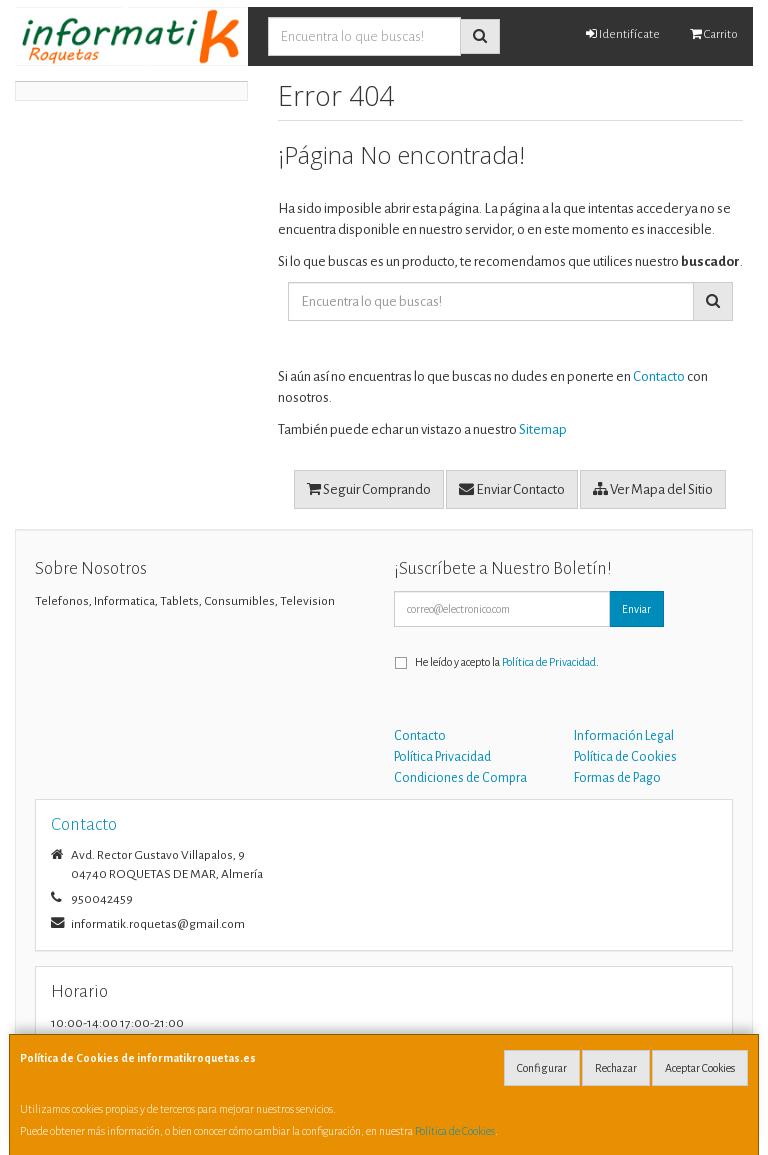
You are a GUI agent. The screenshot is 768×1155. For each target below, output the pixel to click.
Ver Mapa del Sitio (653, 489)
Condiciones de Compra (460, 778)
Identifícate (623, 34)
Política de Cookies (455, 1131)
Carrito (714, 34)
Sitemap (543, 429)
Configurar (542, 1068)
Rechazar (616, 1068)
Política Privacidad (442, 757)
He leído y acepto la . (507, 662)
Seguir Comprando (369, 489)
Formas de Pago (617, 778)
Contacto (659, 376)
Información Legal (624, 736)
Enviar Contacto (512, 489)
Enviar (636, 609)
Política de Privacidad (549, 662)
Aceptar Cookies (700, 1068)
